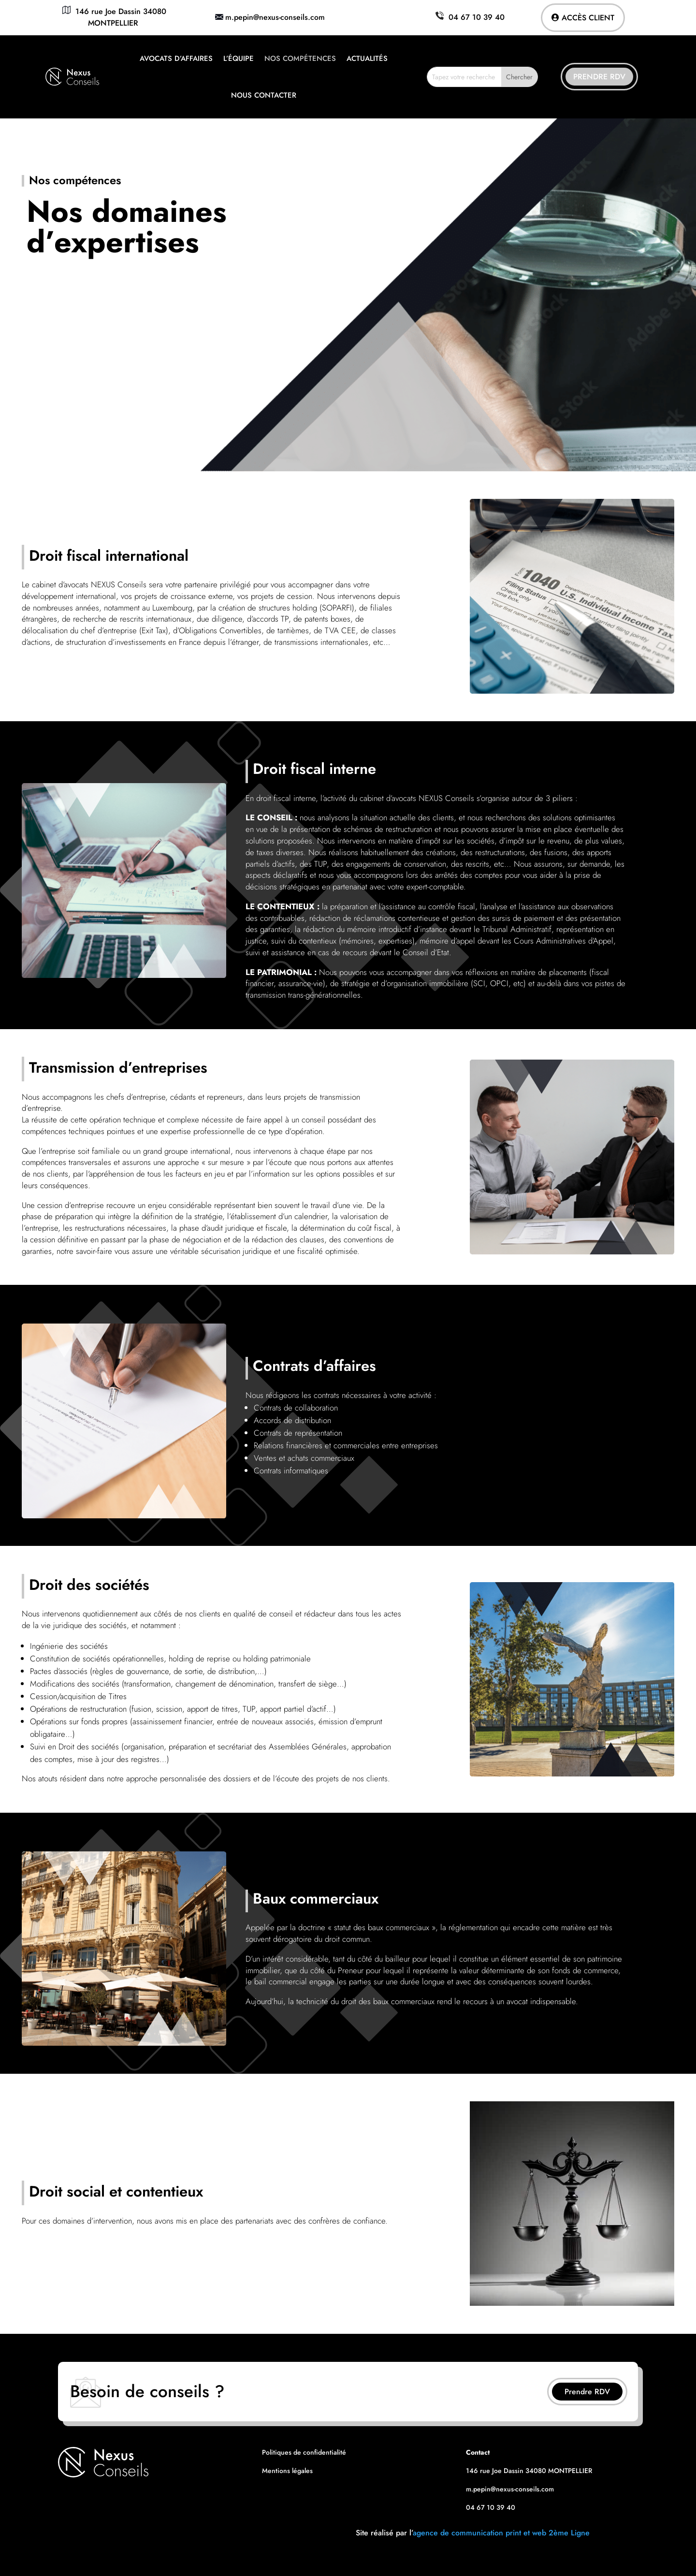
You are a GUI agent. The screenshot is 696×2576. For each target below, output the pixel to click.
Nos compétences (300, 58)
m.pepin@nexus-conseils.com (275, 17)
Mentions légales (287, 2470)
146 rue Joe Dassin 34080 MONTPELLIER (113, 17)
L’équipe (238, 58)
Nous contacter (263, 95)
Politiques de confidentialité (304, 2452)
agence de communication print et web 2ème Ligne (501, 2532)
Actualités (367, 58)
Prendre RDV (599, 76)
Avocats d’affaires (176, 58)
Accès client (588, 17)
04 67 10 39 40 (469, 17)
